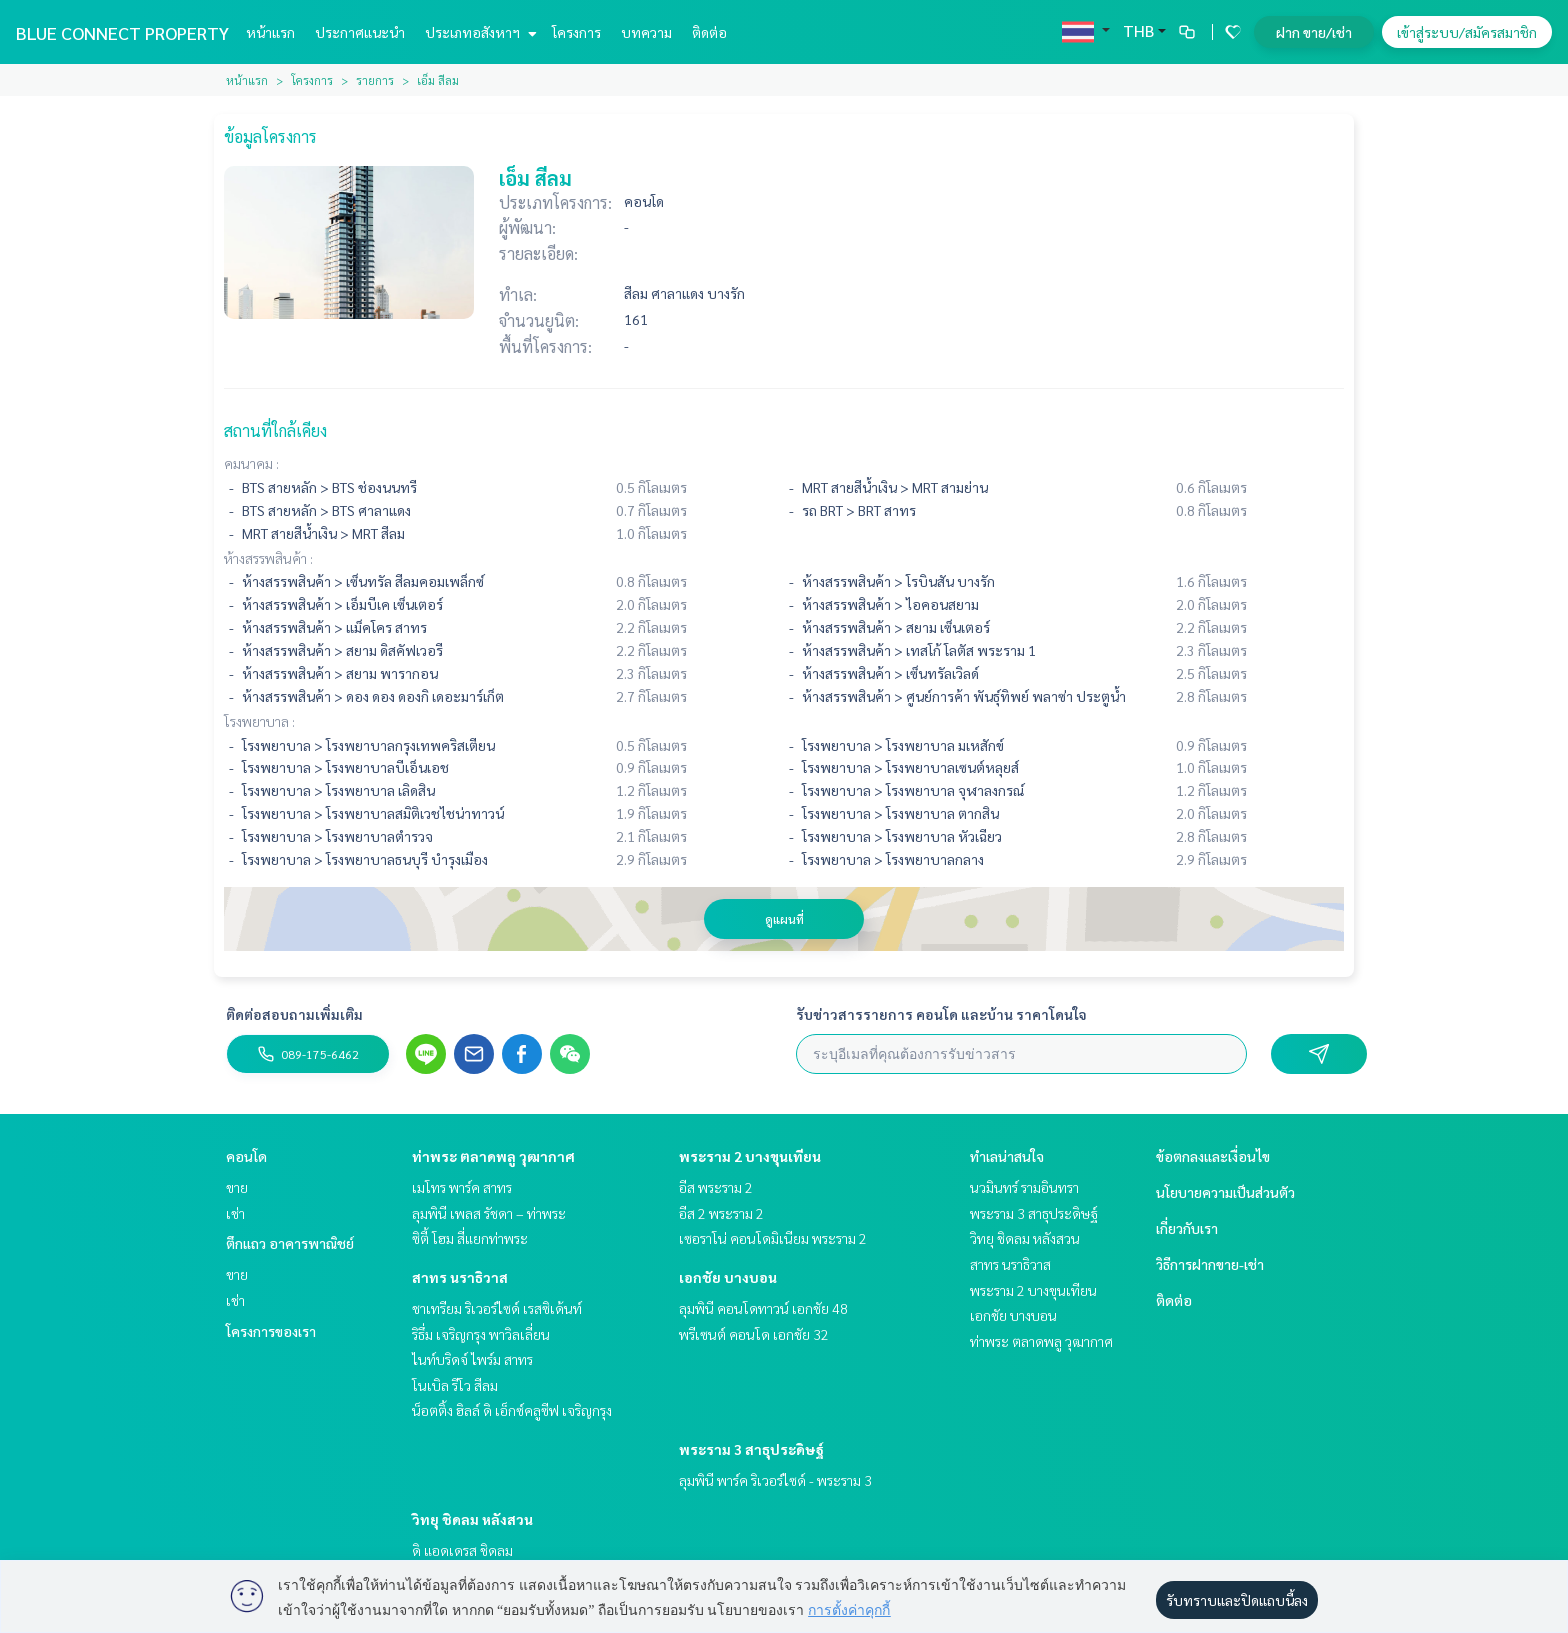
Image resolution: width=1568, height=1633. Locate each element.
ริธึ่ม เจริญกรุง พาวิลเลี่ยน (481, 1334)
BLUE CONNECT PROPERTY (122, 32)
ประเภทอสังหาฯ (478, 32)
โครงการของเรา (271, 1331)
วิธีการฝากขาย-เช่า (1210, 1264)
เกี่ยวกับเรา (1187, 1228)
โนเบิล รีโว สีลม (455, 1385)
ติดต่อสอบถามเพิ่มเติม (294, 1014)
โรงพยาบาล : (259, 721)
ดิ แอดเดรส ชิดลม (462, 1550)
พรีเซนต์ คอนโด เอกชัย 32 (754, 1334)
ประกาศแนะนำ (360, 32)
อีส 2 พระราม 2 (721, 1213)
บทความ (646, 32)
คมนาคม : (251, 463)
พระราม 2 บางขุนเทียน (750, 1156)
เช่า (235, 1213)
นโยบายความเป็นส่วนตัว (1225, 1192)
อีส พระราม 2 (716, 1187)
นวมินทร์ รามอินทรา (1024, 1187)
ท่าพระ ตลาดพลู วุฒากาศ (493, 1156)
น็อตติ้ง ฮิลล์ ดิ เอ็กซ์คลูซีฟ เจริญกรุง (512, 1410)
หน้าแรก (270, 32)
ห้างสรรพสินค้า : (268, 558)
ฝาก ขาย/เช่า (1314, 32)
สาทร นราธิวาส (460, 1277)
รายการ (375, 80)
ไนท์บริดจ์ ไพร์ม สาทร (472, 1359)
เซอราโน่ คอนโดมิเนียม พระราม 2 (773, 1238)
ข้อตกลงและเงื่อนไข (1213, 1156)
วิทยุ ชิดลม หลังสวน (472, 1519)
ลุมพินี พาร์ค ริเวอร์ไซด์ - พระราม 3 (775, 1480)
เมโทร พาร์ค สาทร (462, 1187)
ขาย (237, 1187)
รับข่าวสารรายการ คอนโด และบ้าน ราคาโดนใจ (941, 1014)
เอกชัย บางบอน (728, 1277)
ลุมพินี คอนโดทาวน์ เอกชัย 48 (763, 1308)
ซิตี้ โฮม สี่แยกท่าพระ (470, 1238)
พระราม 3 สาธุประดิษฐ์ (751, 1449)
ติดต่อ (709, 32)
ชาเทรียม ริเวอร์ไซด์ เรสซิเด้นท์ (497, 1308)
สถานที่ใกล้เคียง (275, 430)
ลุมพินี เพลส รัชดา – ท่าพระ (489, 1213)
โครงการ (576, 32)
